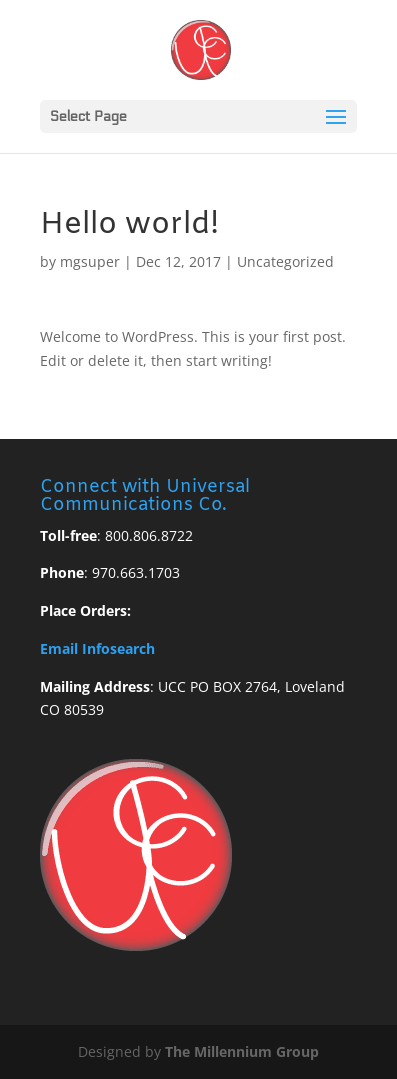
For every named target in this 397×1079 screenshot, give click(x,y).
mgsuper (90, 261)
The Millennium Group (242, 1051)
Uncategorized (285, 261)
